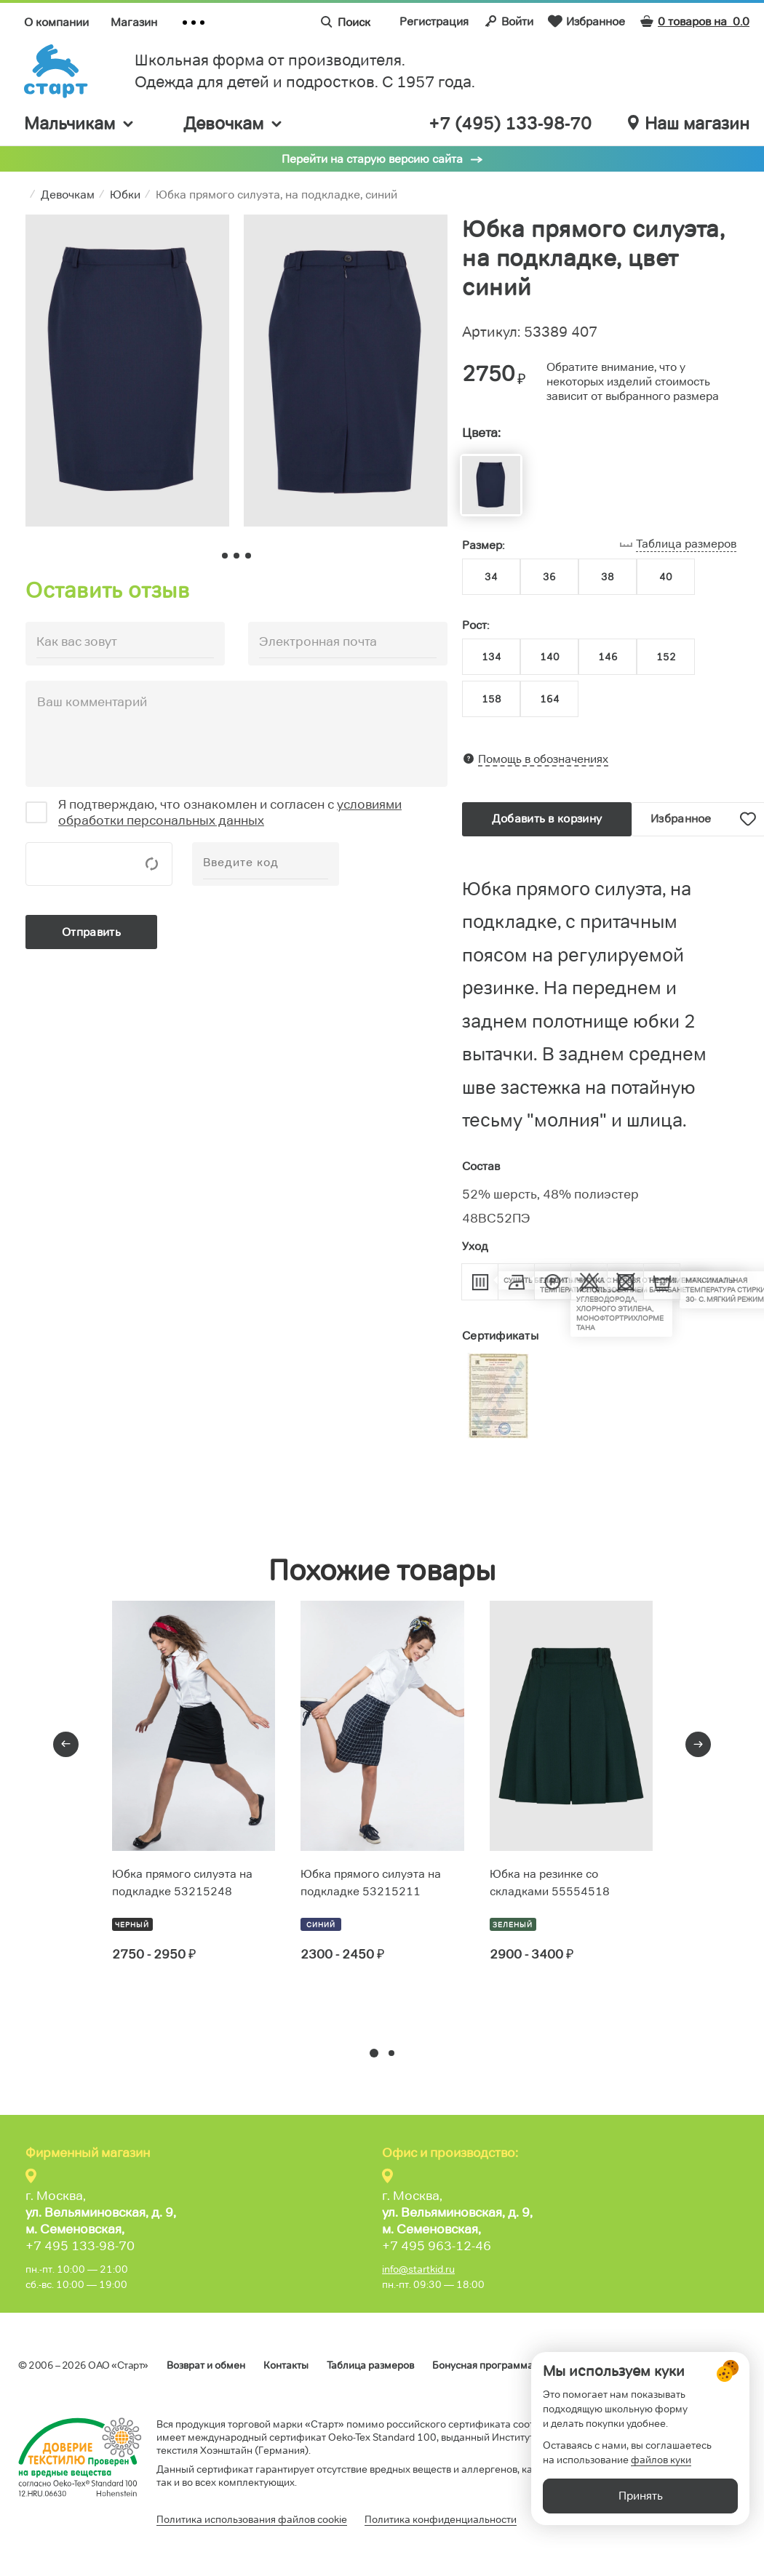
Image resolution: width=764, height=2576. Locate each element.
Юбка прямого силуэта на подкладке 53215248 (182, 1882)
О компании (56, 22)
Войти (508, 21)
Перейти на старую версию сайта (372, 159)
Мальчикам (79, 123)
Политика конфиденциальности (441, 2519)
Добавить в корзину (547, 818)
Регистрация (434, 21)
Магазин (134, 22)
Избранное (586, 21)
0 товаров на (694, 21)
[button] (374, 2053)
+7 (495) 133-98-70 (510, 123)
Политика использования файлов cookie (251, 2519)
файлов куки (661, 2496)
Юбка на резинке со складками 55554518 (550, 1882)
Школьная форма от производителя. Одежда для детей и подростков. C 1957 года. (305, 71)
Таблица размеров (370, 2365)
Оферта (571, 2365)
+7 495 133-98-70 (80, 2246)
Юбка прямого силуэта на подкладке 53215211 (371, 1882)
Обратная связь (709, 2365)
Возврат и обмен (206, 2365)
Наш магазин (688, 123)
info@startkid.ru (418, 2269)
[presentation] (66, 1744)
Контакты (286, 2365)
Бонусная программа (482, 2365)
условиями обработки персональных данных (230, 812)
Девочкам (233, 123)
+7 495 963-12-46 (436, 2246)
